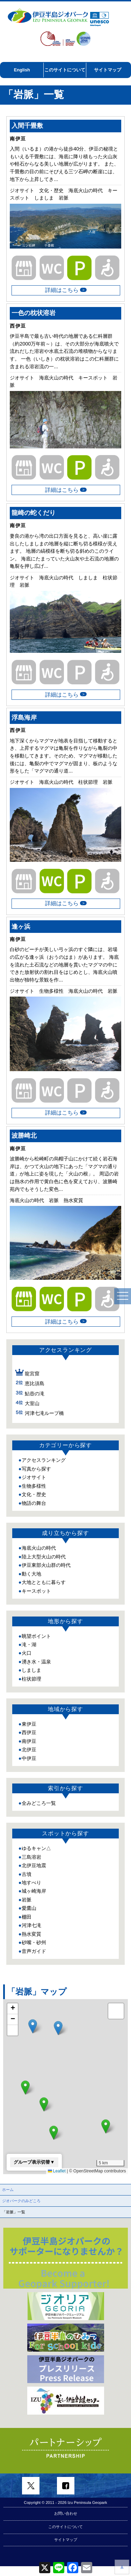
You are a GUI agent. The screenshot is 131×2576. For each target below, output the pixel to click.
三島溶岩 (31, 1849)
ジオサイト (34, 1469)
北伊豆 (29, 1742)
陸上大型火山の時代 (44, 1549)
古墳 (26, 1866)
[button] (105, 2118)
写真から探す (36, 1461)
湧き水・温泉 (36, 1654)
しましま (31, 1662)
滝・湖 (29, 1637)
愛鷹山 (29, 1900)
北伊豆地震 (34, 1858)
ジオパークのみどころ (21, 2193)
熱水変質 (31, 1926)
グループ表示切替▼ (34, 2154)
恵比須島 (34, 1375)
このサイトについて (64, 69)
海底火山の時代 (39, 1540)
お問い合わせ (65, 2543)
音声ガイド (34, 1943)
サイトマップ (107, 69)
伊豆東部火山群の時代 (46, 1557)
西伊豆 (29, 1724)
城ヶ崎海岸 (34, 1883)
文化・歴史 (34, 1486)
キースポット (36, 1583)
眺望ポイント (36, 1628)
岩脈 (26, 1892)
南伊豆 (29, 1733)
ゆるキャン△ (36, 1840)
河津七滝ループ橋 (44, 1405)
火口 (26, 1645)
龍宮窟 (32, 1366)
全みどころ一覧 (39, 1795)
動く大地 (31, 1566)
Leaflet (57, 2163)
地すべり (31, 1875)
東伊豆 (29, 1716)
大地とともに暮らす (44, 1574)
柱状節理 (31, 1671)
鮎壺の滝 (34, 1385)
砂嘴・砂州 (34, 1935)
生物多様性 (34, 1478)
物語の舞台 (34, 1495)
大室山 (32, 1395)
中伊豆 (29, 1750)
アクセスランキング (44, 1452)
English (22, 69)
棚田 (26, 1909)
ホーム (8, 2182)
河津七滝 (31, 1917)
